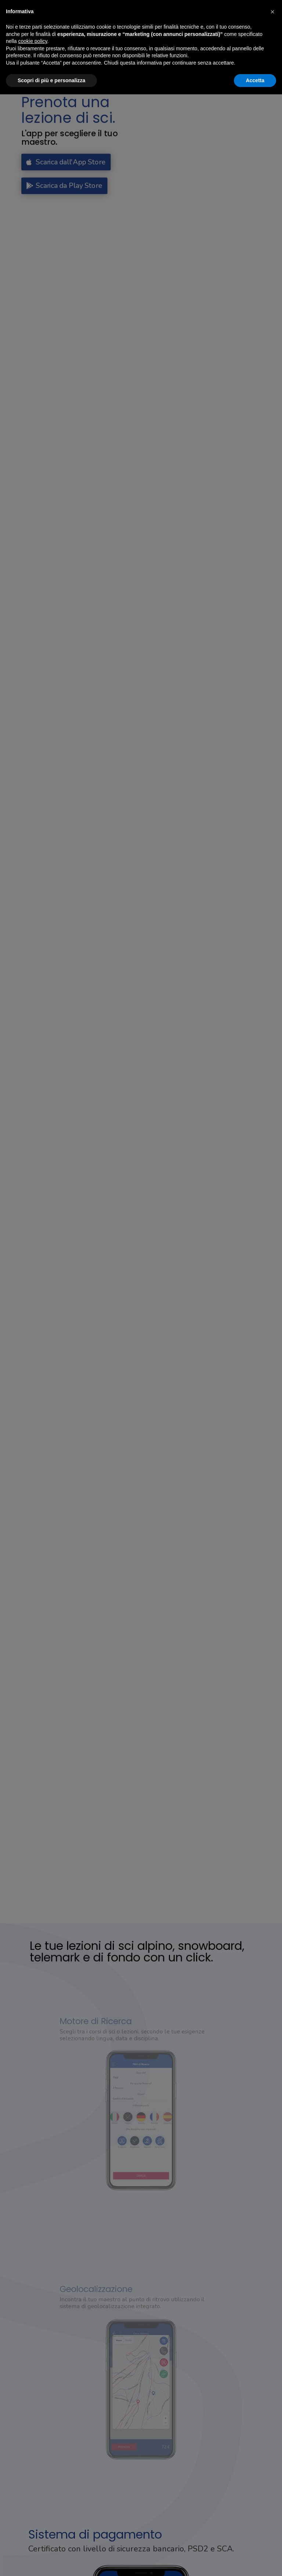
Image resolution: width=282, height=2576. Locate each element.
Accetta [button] (255, 80)
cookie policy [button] (32, 41)
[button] (272, 12)
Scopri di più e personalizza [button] (51, 80)
